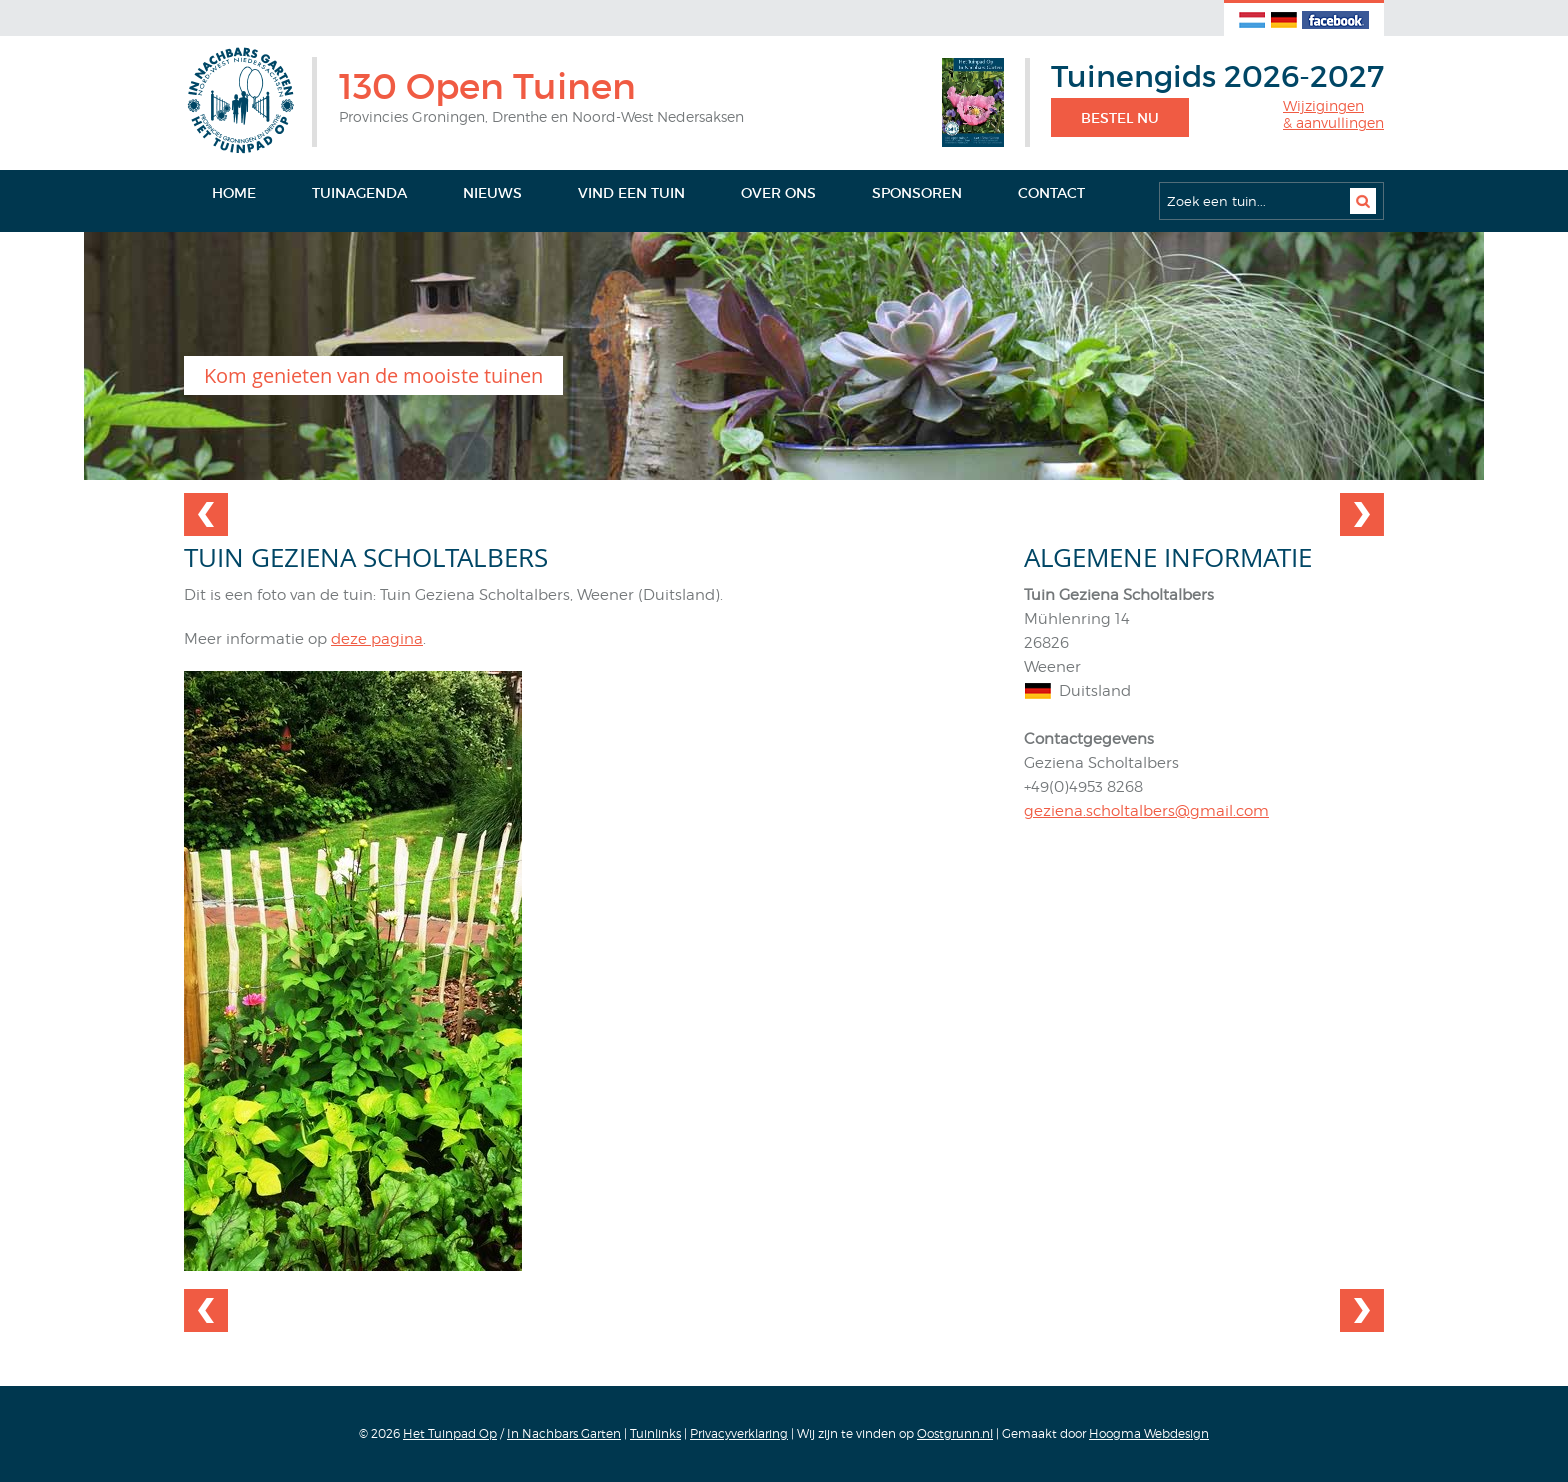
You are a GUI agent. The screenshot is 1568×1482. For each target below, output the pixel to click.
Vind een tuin (631, 193)
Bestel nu (1120, 118)
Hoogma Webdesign (1149, 1433)
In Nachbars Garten (564, 1433)
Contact (1051, 193)
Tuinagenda (359, 193)
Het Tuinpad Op (450, 1433)
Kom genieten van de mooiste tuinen (373, 375)
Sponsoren (917, 193)
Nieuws (492, 193)
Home (234, 193)
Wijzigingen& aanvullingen (1333, 114)
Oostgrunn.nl (955, 1433)
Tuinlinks (655, 1433)
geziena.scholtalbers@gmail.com (1146, 811)
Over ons (778, 193)
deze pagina (377, 639)
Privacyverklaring (739, 1433)
